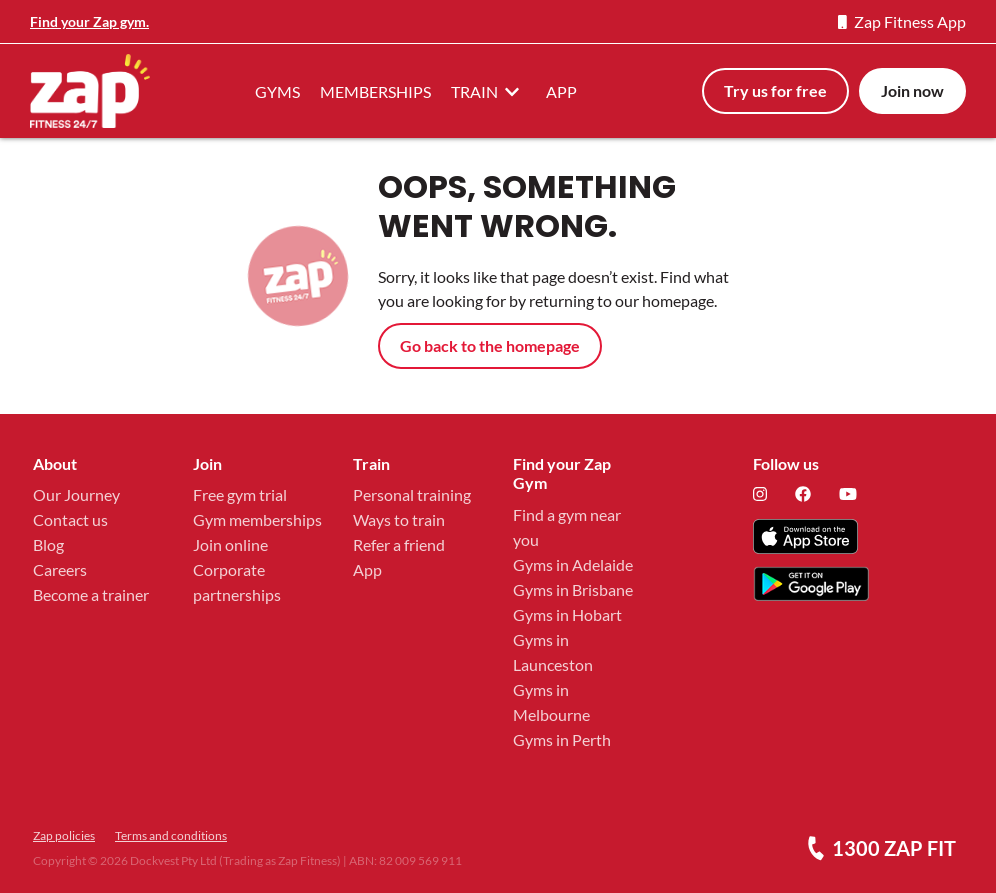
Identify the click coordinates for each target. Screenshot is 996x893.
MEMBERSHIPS (375, 91)
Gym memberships (257, 519)
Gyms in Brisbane (573, 589)
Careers (60, 569)
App (367, 569)
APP (561, 91)
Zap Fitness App (902, 21)
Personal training (412, 494)
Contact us (70, 519)
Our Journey (76, 494)
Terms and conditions (171, 835)
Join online (230, 544)
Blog (48, 544)
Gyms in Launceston (553, 652)
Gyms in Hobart (567, 614)
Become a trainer (91, 594)
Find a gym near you (567, 527)
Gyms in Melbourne (551, 702)
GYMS (277, 91)
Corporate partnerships (237, 582)
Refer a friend (399, 544)
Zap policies (64, 835)
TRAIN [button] (488, 91)
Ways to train (399, 519)
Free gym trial (240, 494)
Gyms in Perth (562, 739)
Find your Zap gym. (89, 21)
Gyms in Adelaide (573, 564)
